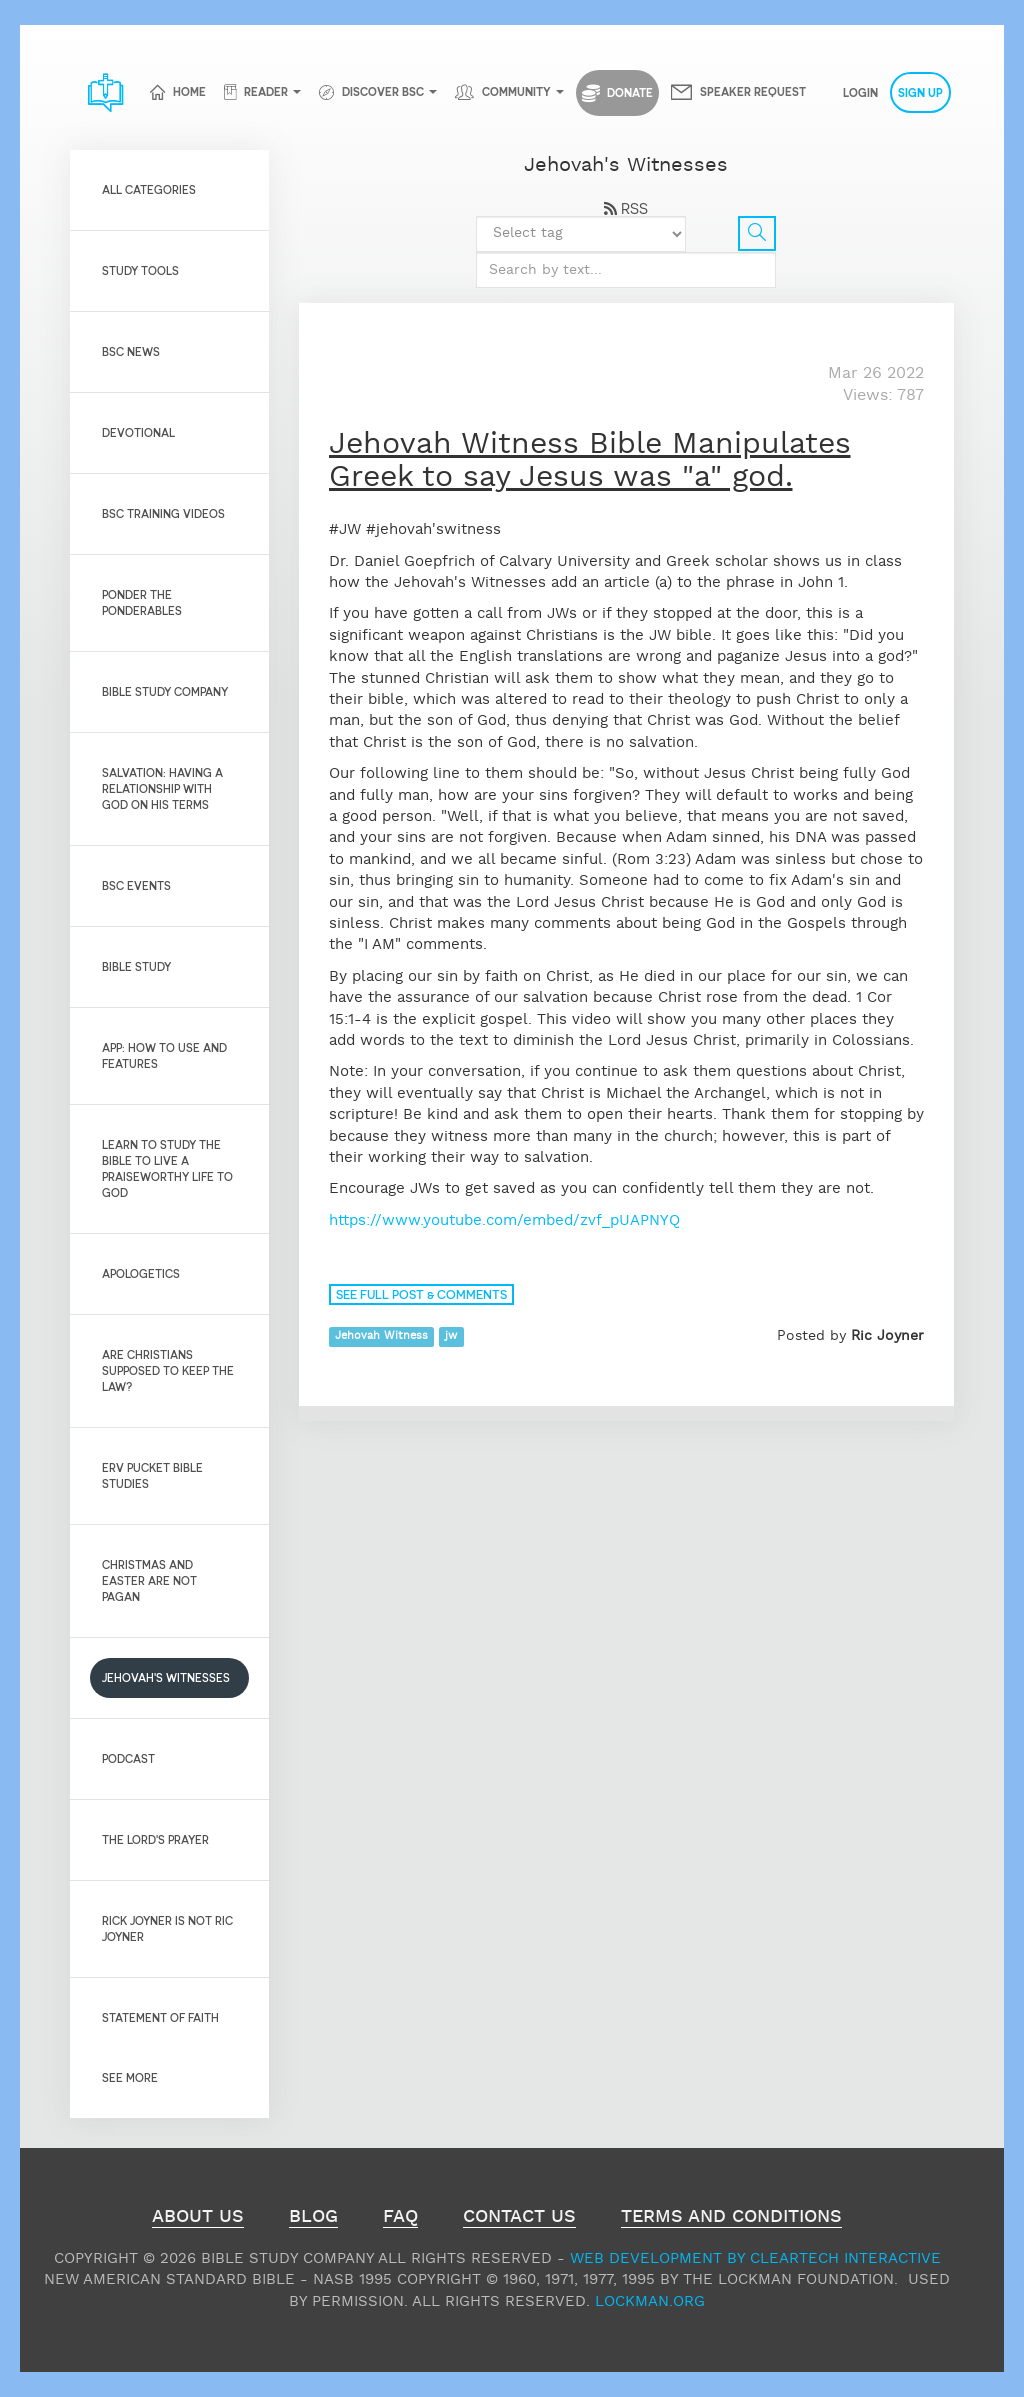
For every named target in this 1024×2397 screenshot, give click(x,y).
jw (451, 1337)
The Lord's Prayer (155, 1839)
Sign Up (920, 92)
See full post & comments (421, 1294)
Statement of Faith (160, 2017)
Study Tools (140, 270)
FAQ (400, 2219)
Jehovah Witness (381, 1337)
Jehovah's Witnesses (166, 1677)
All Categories (149, 189)
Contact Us (519, 2219)
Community (516, 91)
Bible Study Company (165, 691)
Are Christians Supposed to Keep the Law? (168, 1370)
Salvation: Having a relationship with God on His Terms (162, 788)
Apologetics (141, 1273)
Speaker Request (753, 91)
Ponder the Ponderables (142, 602)
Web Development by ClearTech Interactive (755, 2258)
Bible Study (136, 966)
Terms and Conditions (731, 2219)
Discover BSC (383, 91)
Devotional (138, 432)
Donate (617, 93)
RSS (626, 208)
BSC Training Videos (163, 513)
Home (189, 91)
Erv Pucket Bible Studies (152, 1475)
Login (860, 92)
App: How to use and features (164, 1055)
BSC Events (136, 885)
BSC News (131, 351)
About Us (198, 2219)
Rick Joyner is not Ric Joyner (167, 1928)
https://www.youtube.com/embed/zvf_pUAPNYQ (504, 1220)
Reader (266, 91)
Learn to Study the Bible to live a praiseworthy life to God (167, 1168)
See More (130, 2077)
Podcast (128, 1758)
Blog (313, 2219)
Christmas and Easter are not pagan (149, 1580)
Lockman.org (650, 2301)
